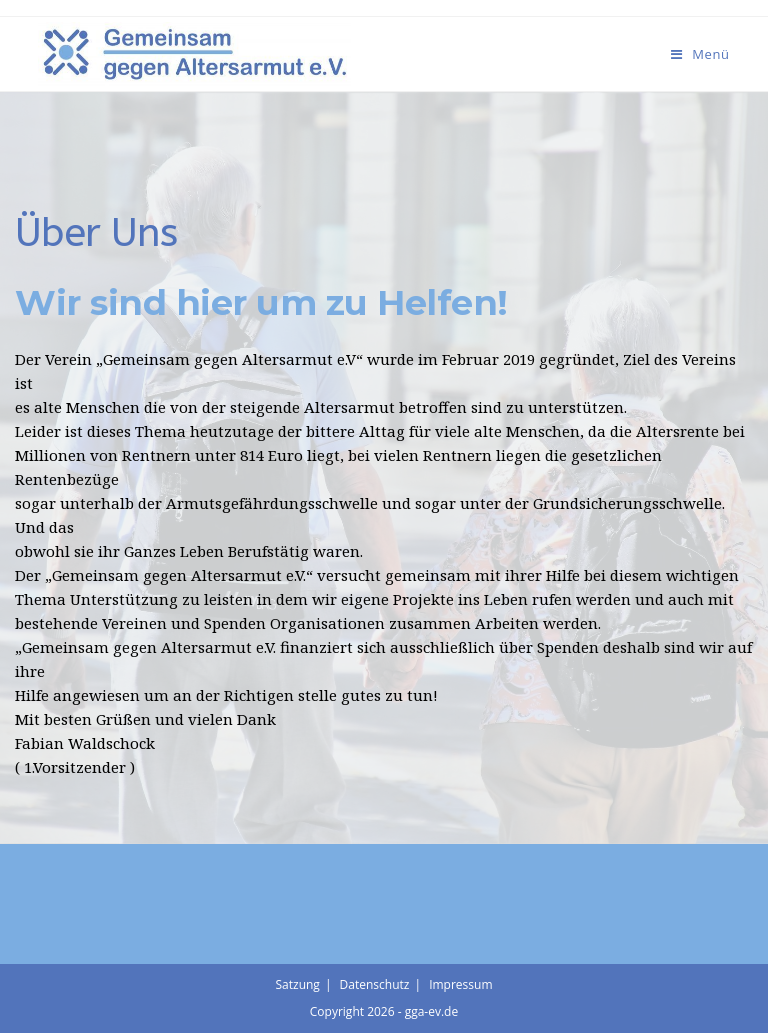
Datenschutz (375, 984)
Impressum (460, 984)
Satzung (297, 984)
